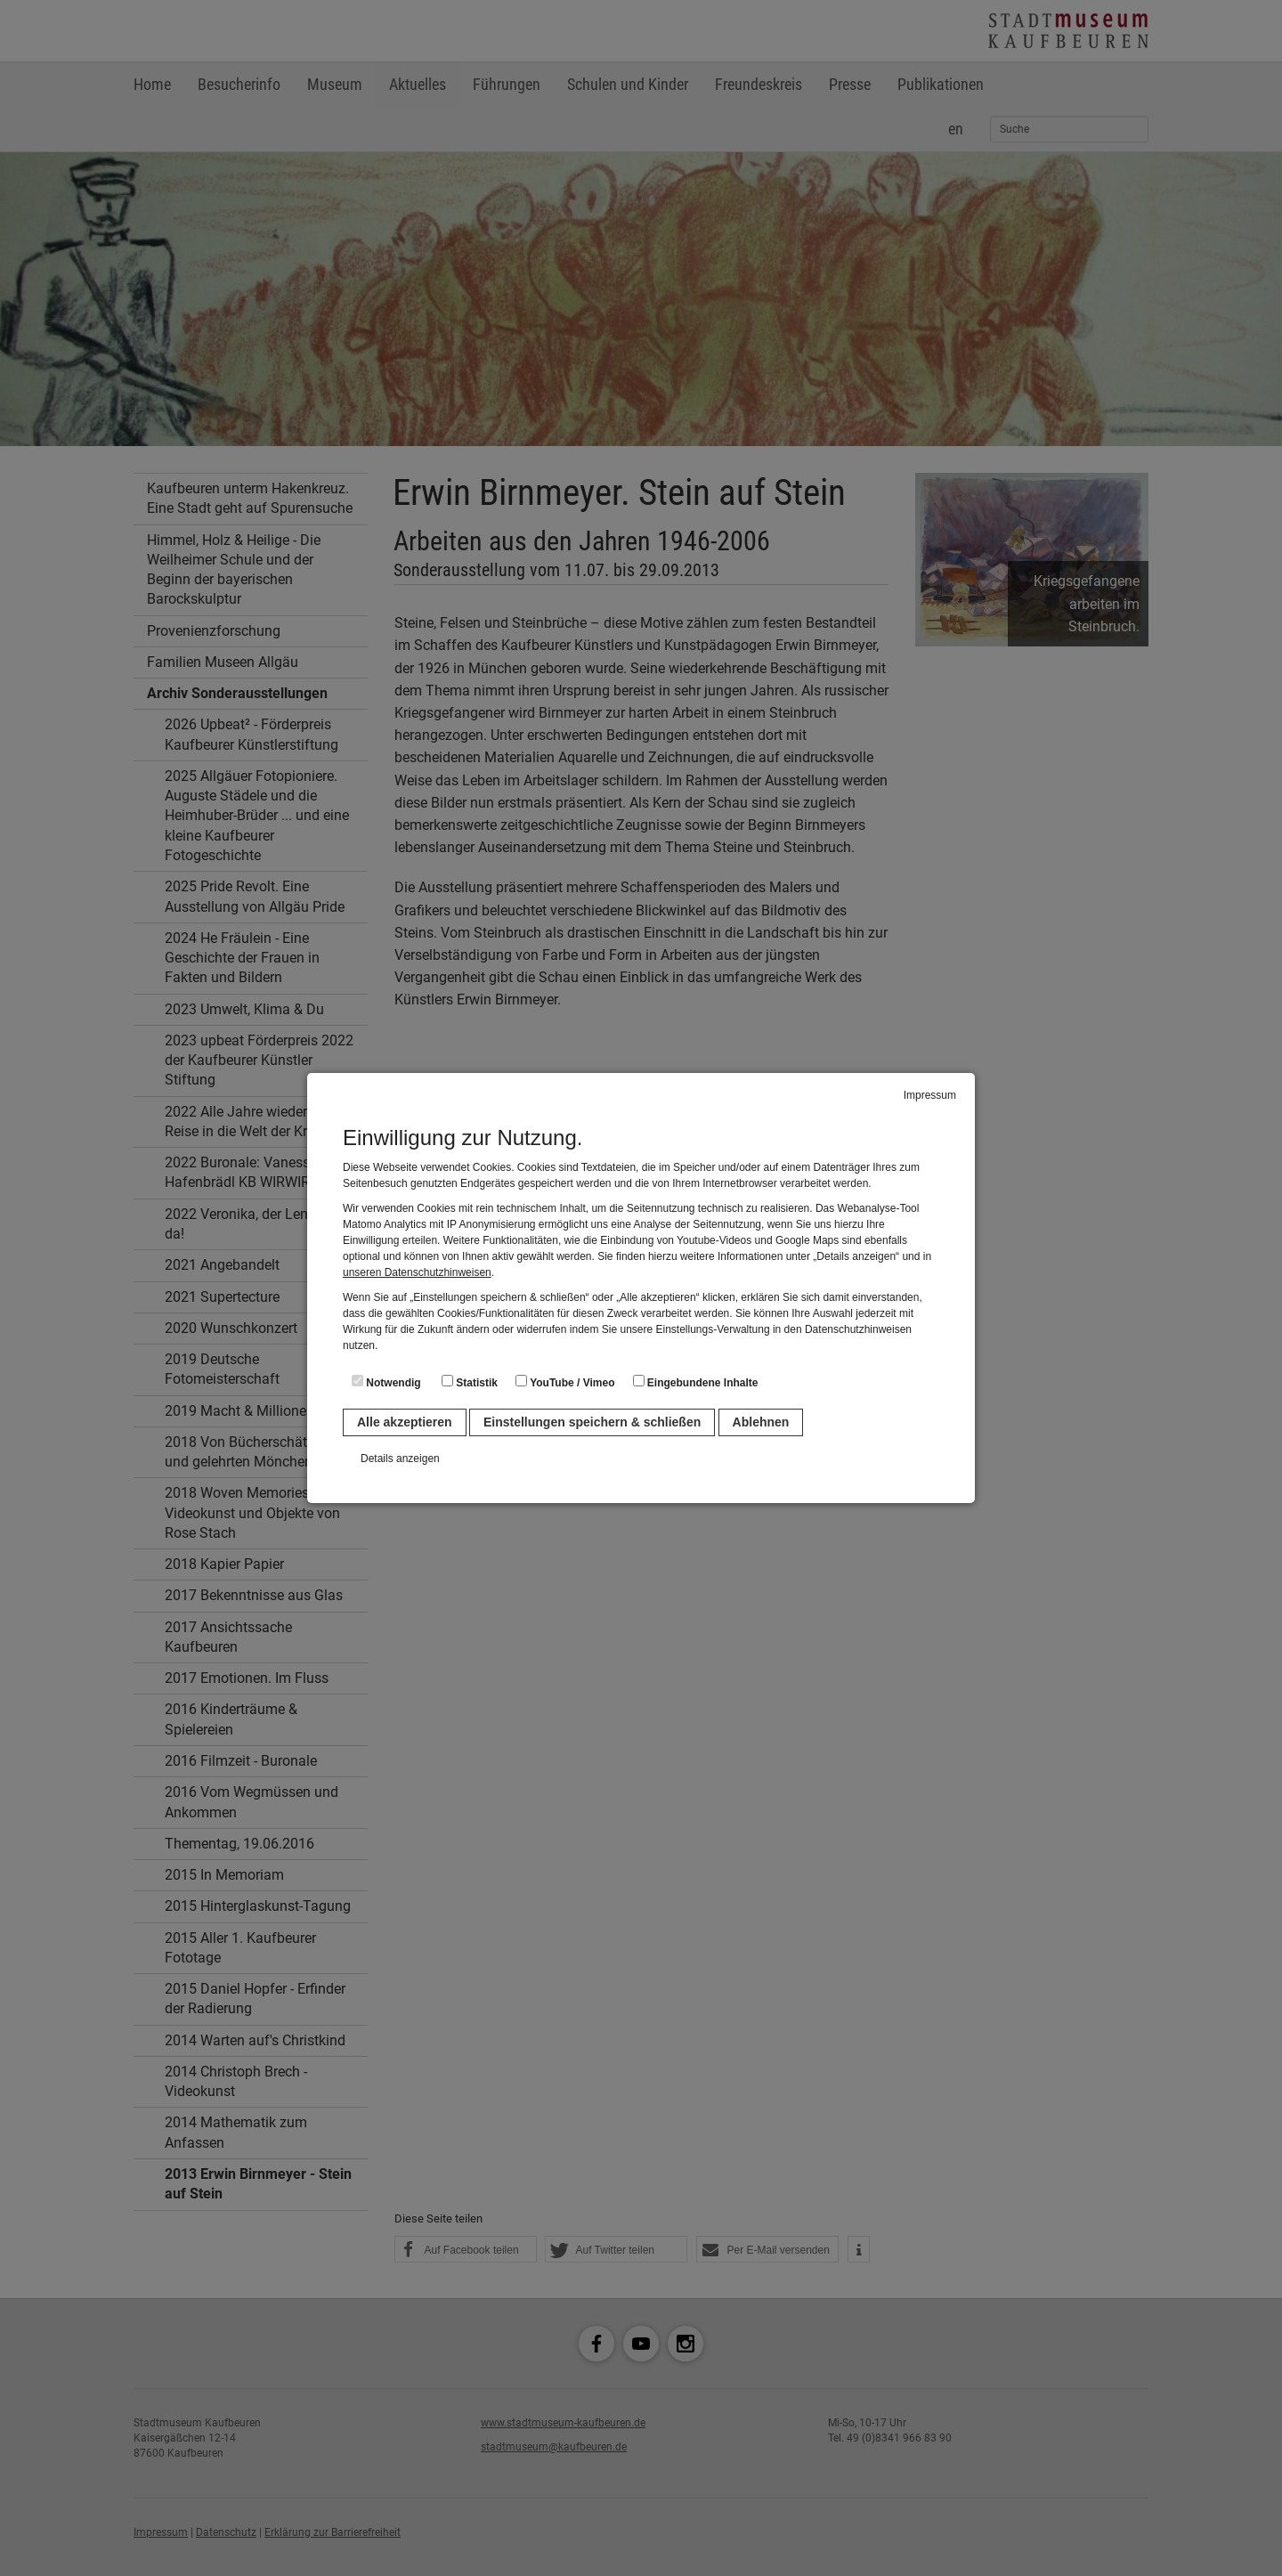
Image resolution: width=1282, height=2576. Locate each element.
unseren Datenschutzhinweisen (417, 1272)
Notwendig (386, 1382)
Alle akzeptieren (404, 1422)
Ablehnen (761, 1422)
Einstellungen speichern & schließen (592, 1422)
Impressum (930, 1095)
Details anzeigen (400, 1458)
